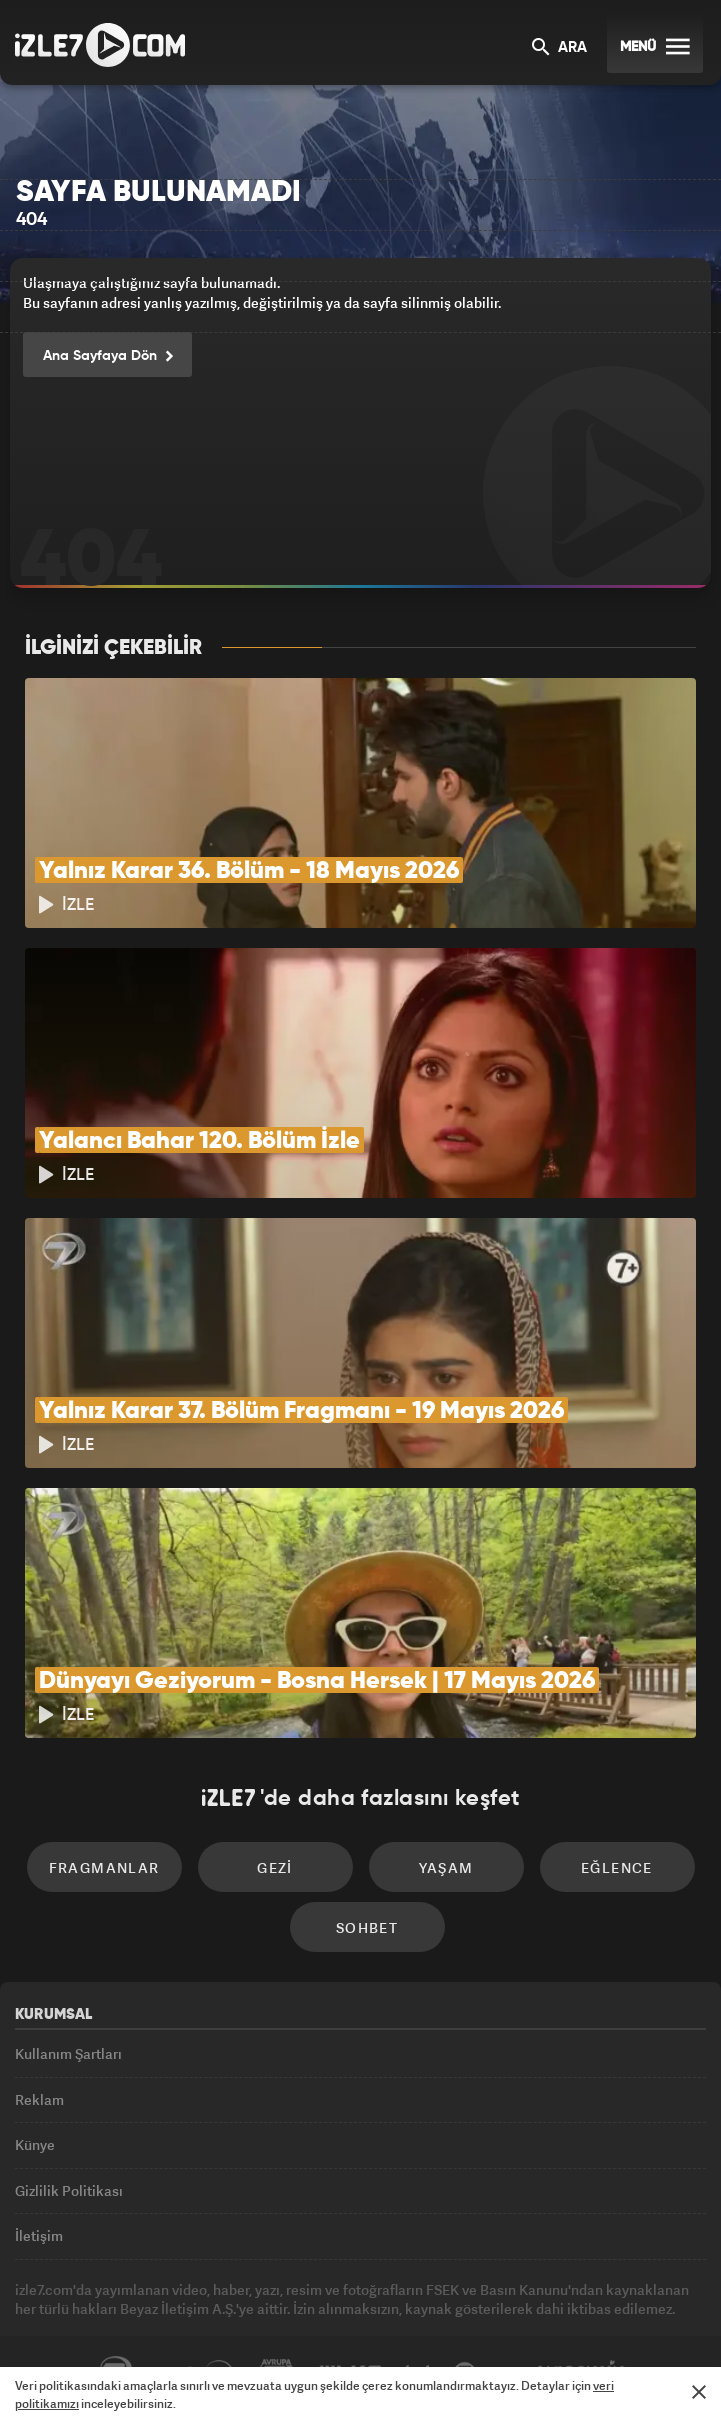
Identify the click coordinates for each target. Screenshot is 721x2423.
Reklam (39, 2099)
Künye (35, 2144)
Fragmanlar (104, 1867)
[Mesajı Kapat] (699, 2392)
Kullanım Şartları (68, 2053)
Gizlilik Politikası (69, 2190)
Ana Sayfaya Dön (107, 357)
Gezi (275, 1867)
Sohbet (367, 1927)
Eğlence (617, 1867)
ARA (559, 48)
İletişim (39, 2235)
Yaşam (446, 1867)
